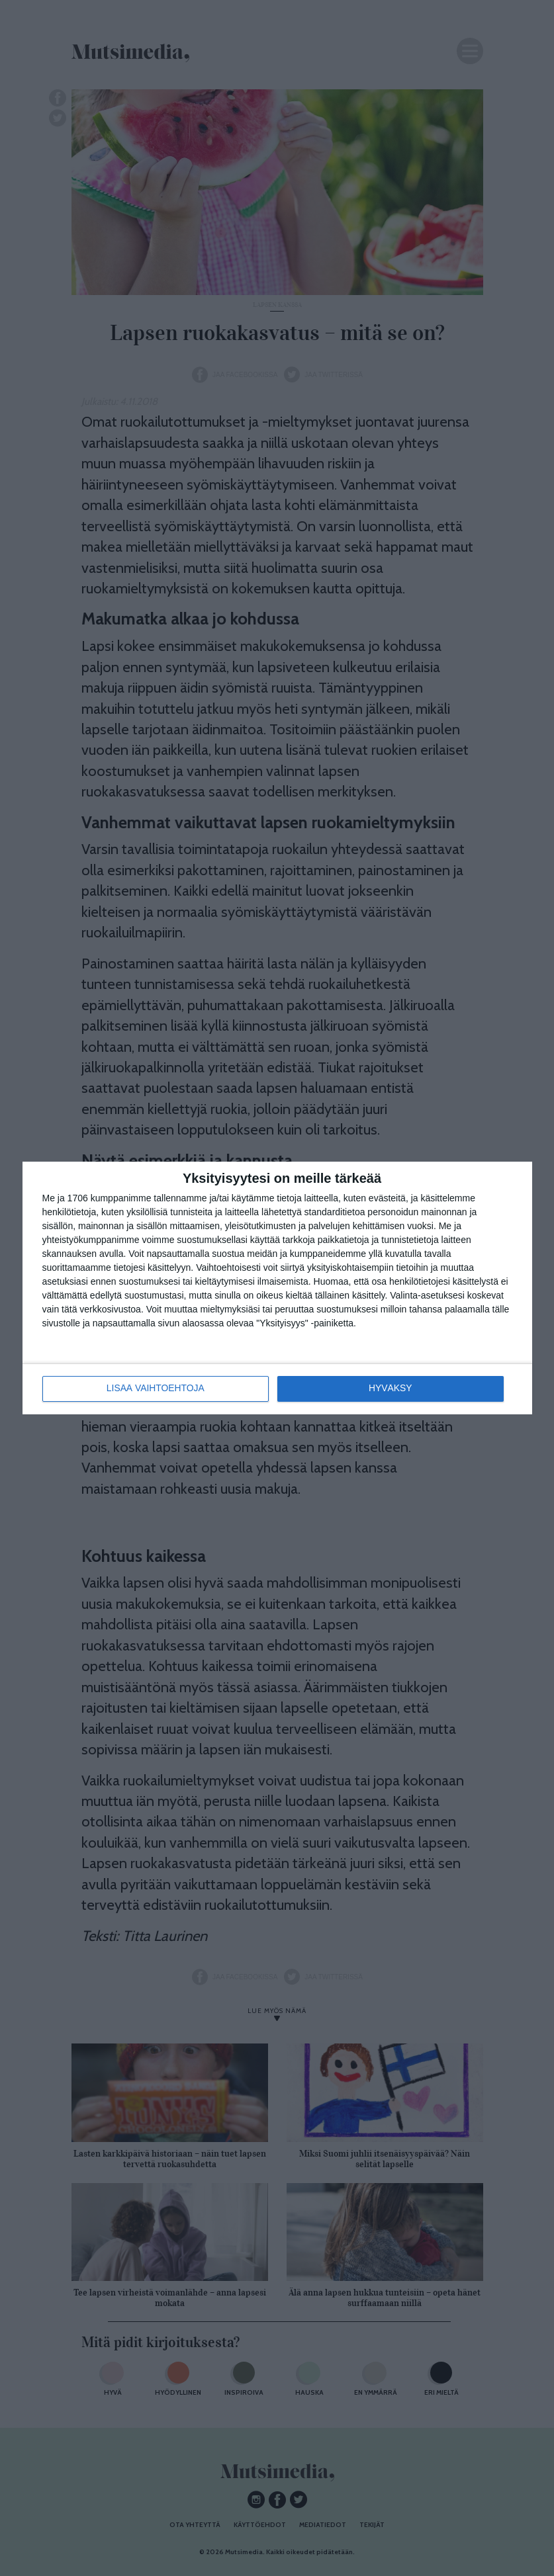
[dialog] (277, 1288)
